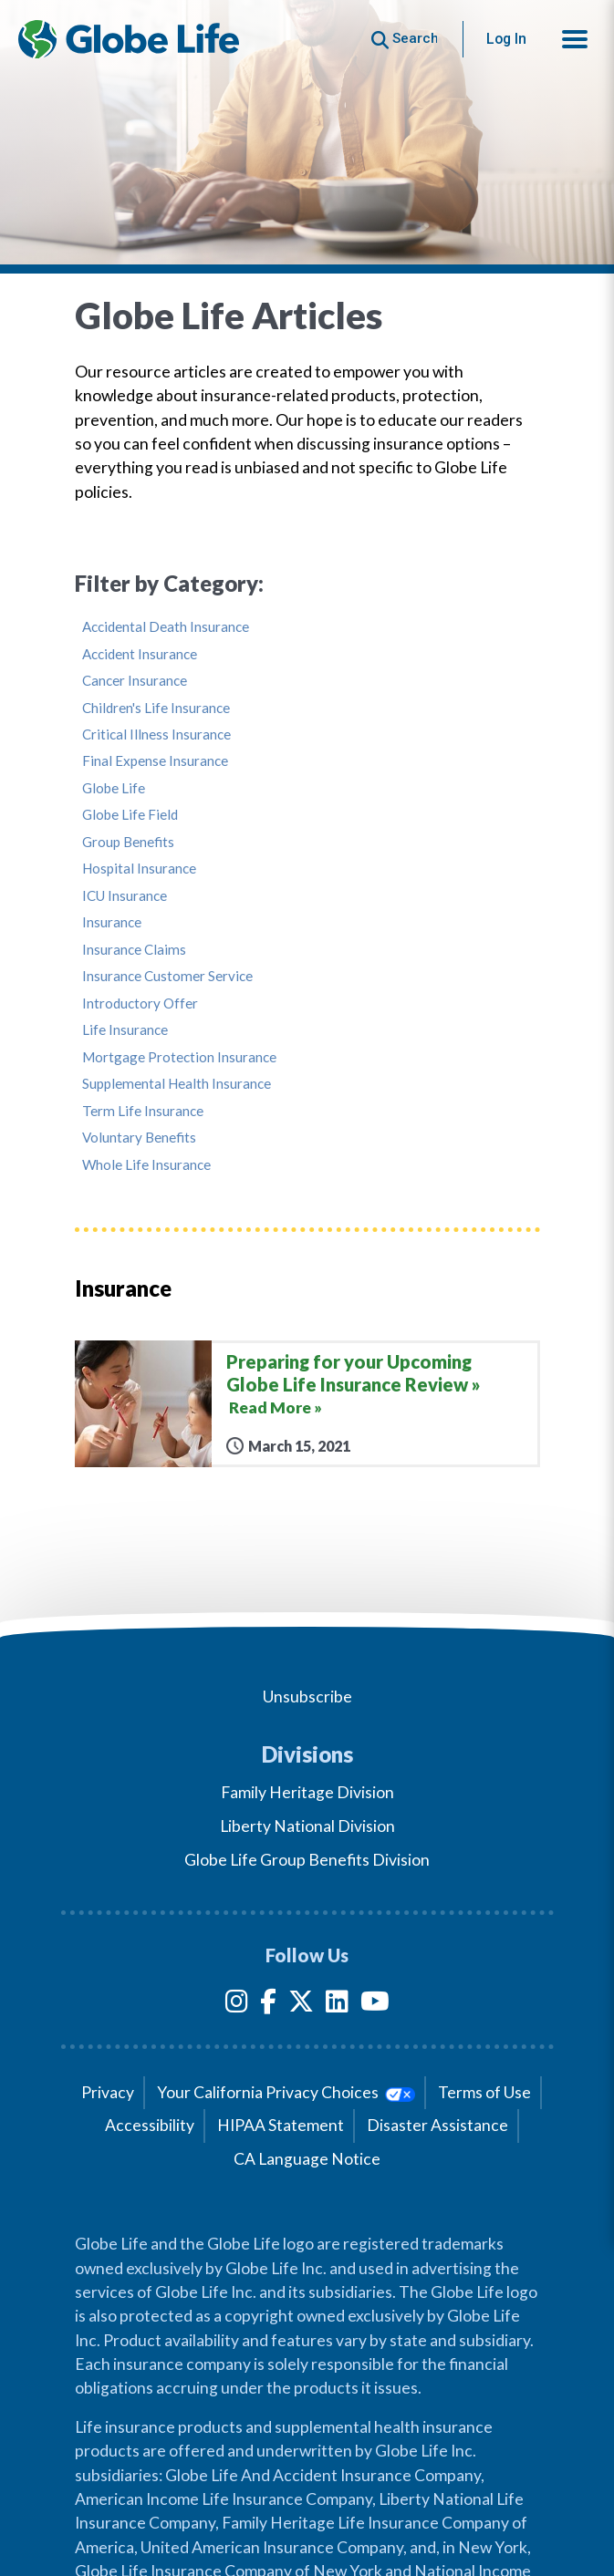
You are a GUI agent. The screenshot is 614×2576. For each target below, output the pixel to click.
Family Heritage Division (307, 1792)
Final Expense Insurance (155, 761)
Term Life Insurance (142, 1111)
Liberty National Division (307, 1826)
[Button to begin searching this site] (404, 38)
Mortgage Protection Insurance (179, 1057)
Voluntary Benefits (139, 1137)
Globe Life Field (130, 814)
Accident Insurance (139, 654)
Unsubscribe (307, 1696)
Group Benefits (128, 842)
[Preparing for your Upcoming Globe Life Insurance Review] (307, 1403)
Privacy (107, 2092)
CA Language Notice (307, 2158)
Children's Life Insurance (156, 708)
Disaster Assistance (437, 2125)
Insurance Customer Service (167, 976)
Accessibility (149, 2125)
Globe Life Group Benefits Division (307, 1859)
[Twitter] (301, 2004)
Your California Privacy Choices (286, 2092)
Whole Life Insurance (146, 1165)
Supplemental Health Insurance (176, 1083)
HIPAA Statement (280, 2125)
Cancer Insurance (134, 680)
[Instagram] (236, 2004)
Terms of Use (484, 2092)
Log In (506, 38)
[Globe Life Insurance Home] (128, 39)
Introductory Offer (140, 1003)
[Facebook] (268, 2004)
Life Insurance (125, 1030)
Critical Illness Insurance (156, 734)
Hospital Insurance (139, 868)
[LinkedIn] (337, 2004)
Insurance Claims (134, 949)
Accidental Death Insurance (165, 627)
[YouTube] (375, 2004)
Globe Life (113, 788)
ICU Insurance (124, 896)
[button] (575, 39)
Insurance (111, 922)
